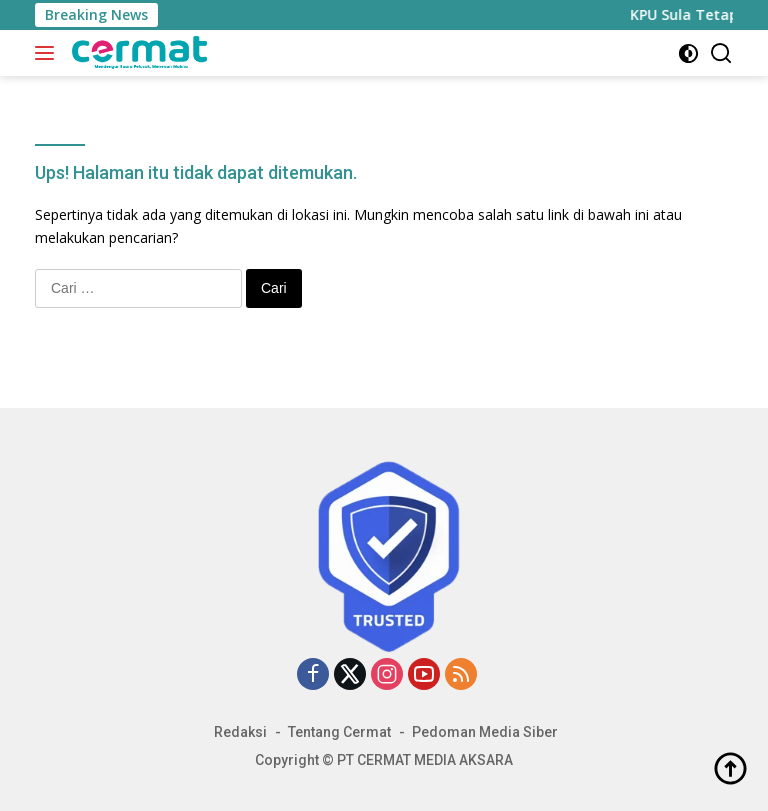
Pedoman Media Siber (485, 732)
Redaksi (240, 732)
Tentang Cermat (339, 732)
